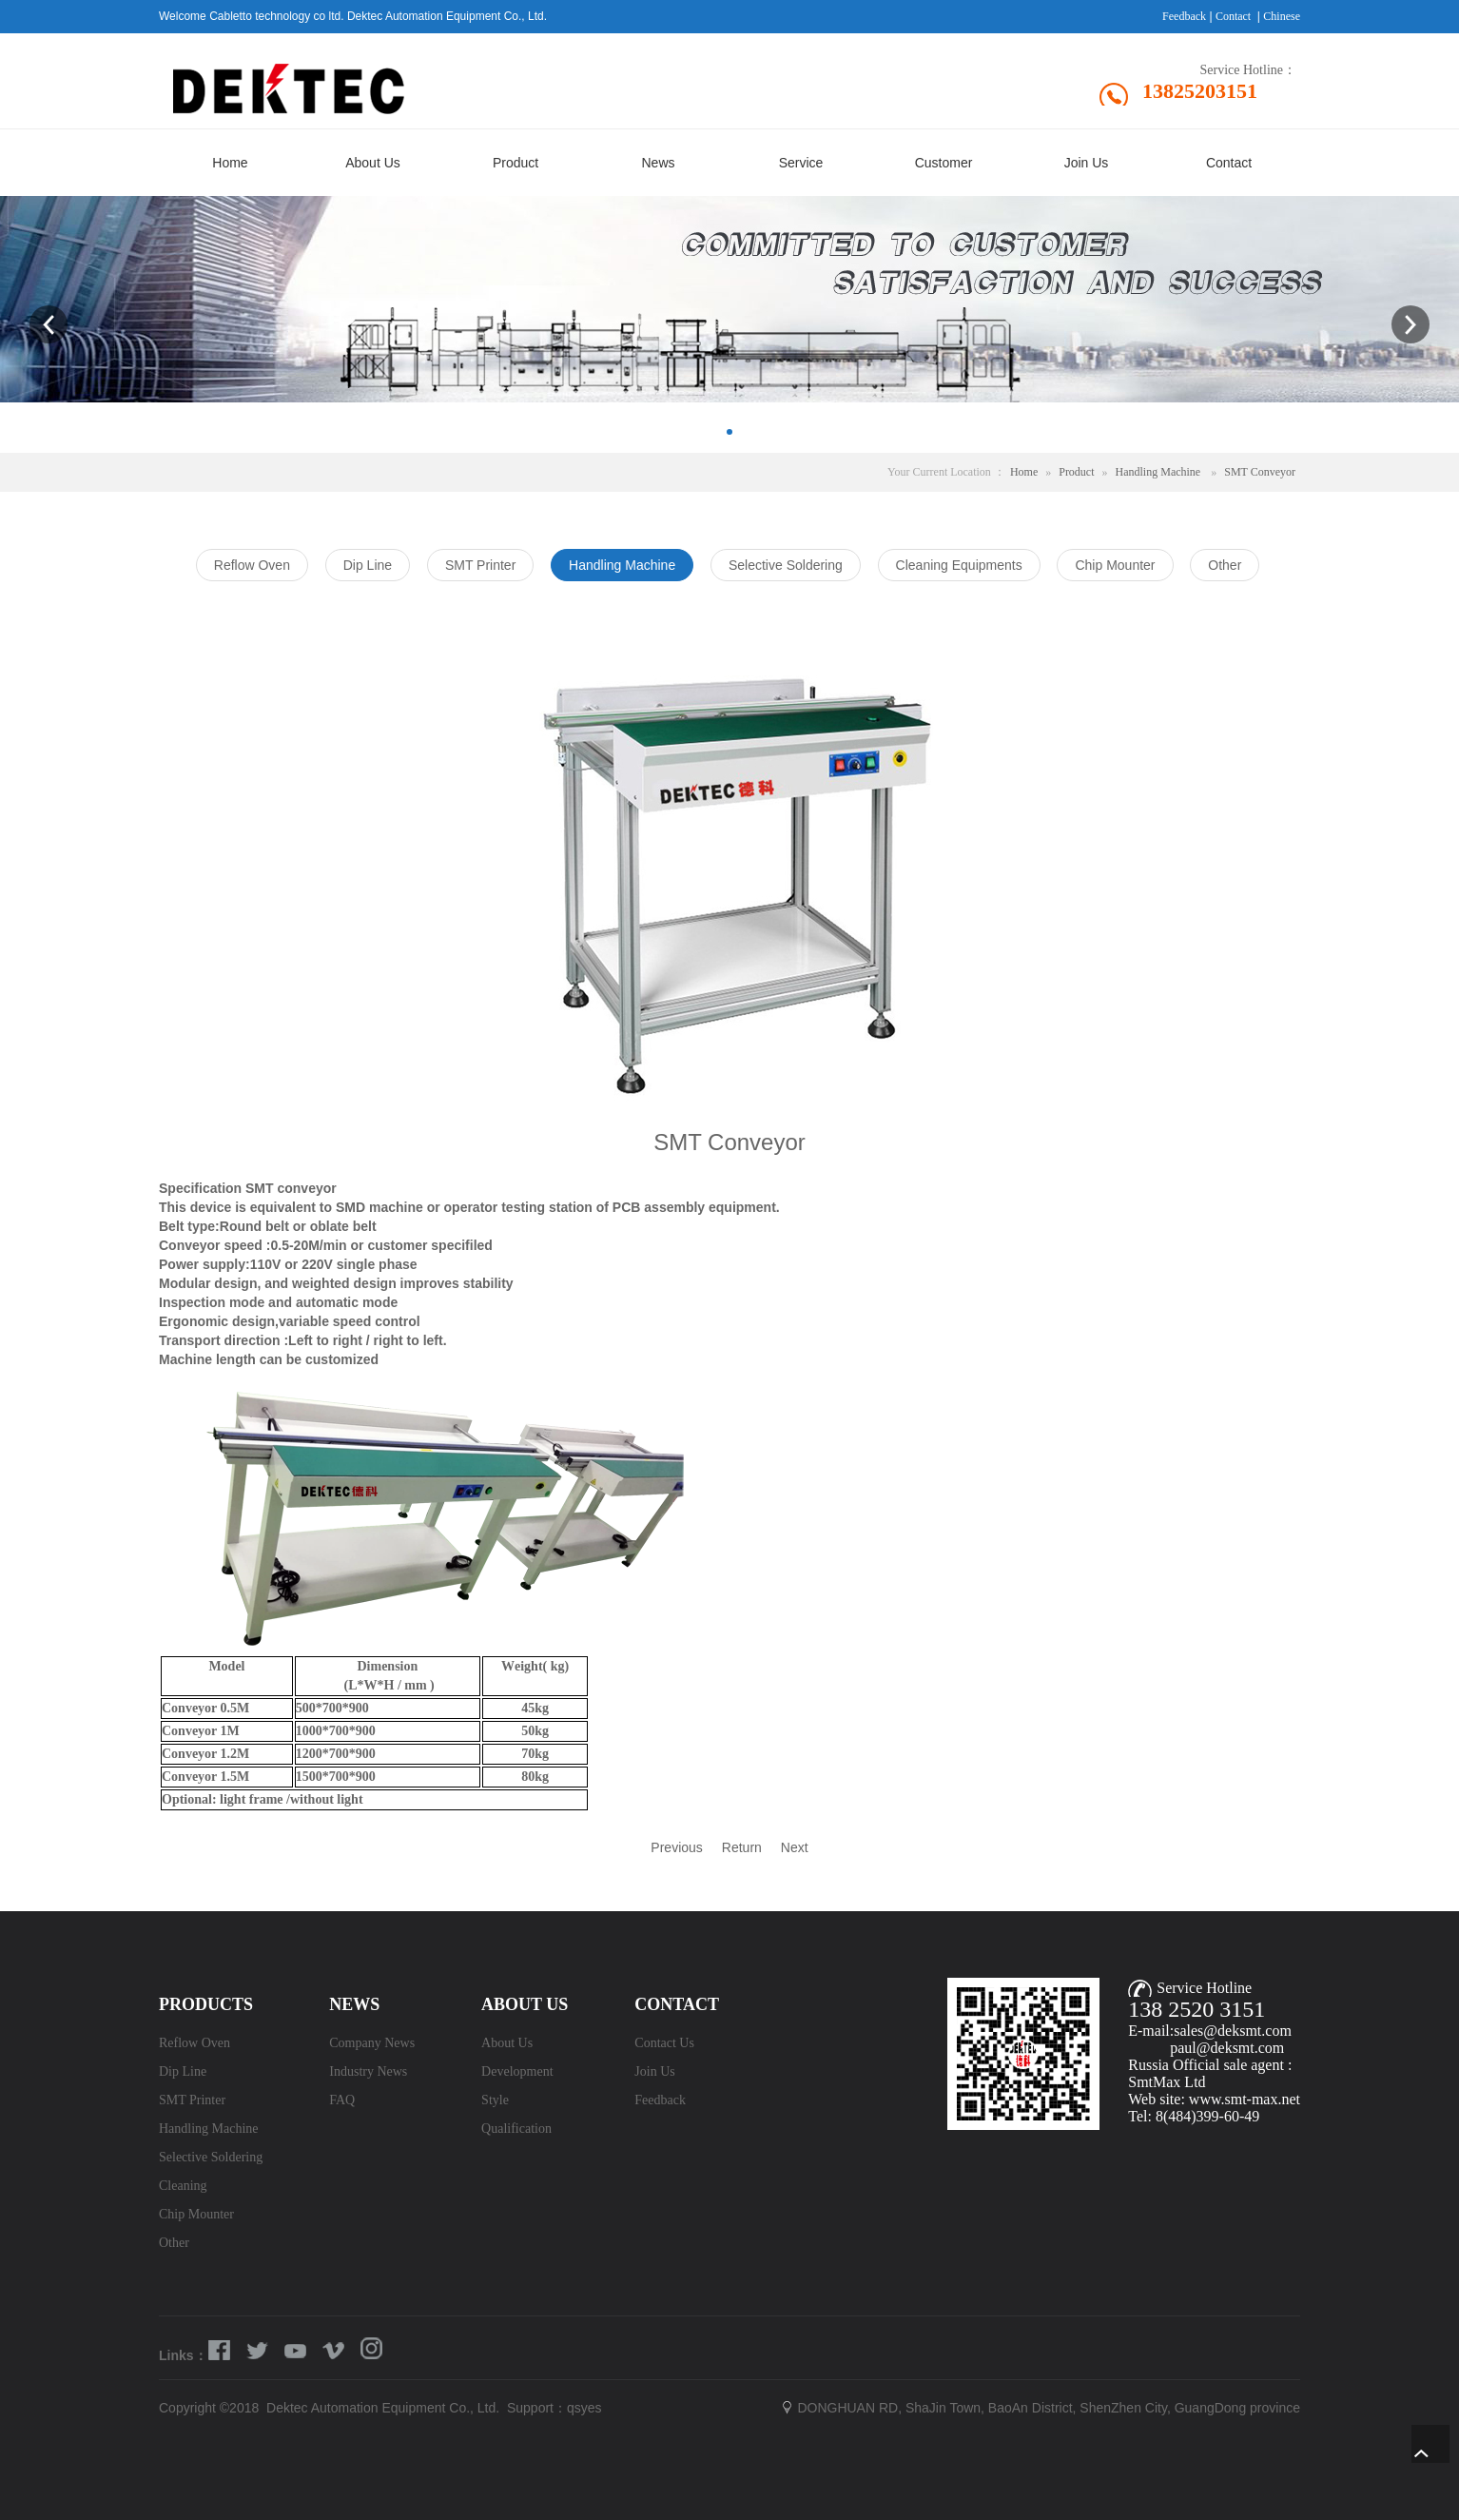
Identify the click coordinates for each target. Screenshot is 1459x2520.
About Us (507, 2043)
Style (495, 2100)
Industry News (368, 2071)
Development (517, 2071)
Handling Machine (1158, 472)
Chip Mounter (196, 2214)
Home (1024, 472)
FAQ (342, 2100)
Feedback (1184, 16)
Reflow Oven (194, 2043)
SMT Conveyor (1259, 472)
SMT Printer (192, 2100)
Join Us (654, 2071)
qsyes (584, 2407)
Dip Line (182, 2071)
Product (1076, 472)
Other (174, 2243)
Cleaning (183, 2185)
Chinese (1281, 16)
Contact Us (664, 2043)
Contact (1233, 16)
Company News (372, 2043)
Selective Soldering (211, 2157)
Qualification (516, 2128)
